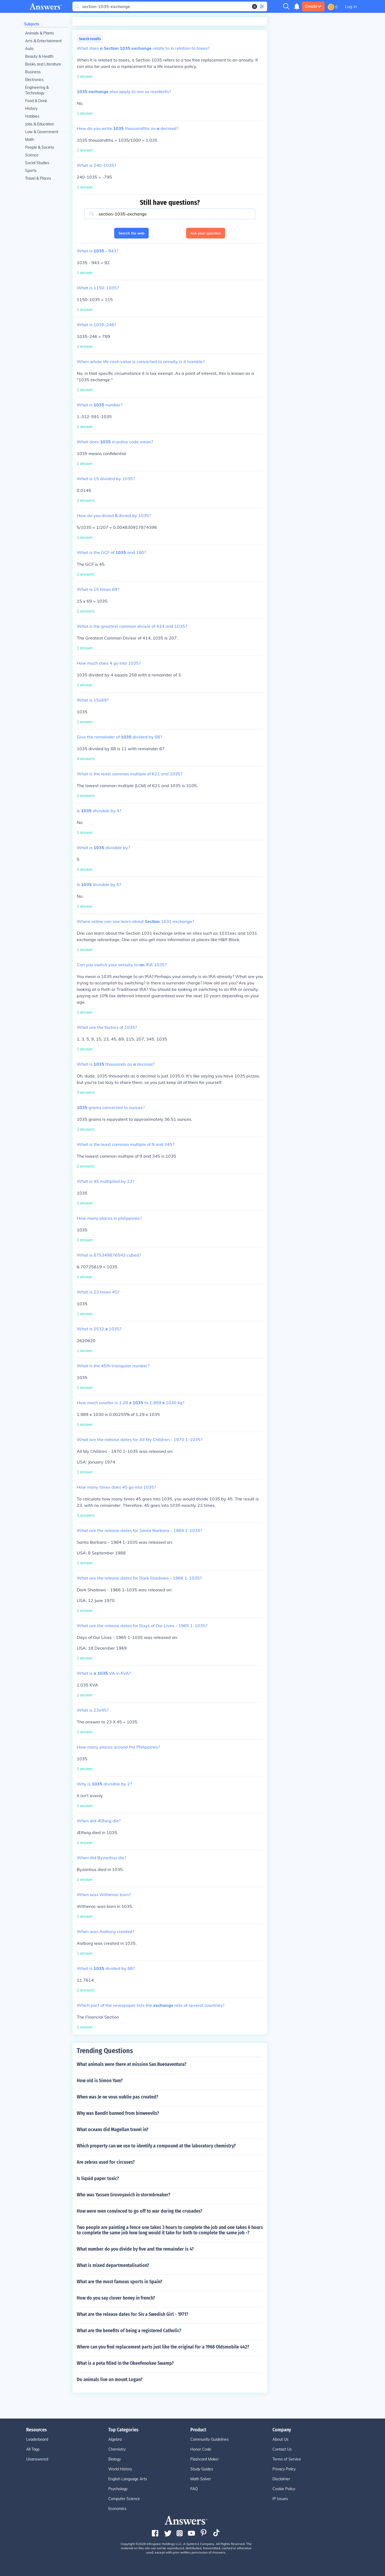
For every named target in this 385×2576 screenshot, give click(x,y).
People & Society (39, 147)
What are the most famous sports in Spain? (119, 2282)
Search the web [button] (131, 233)
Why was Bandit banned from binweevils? (118, 2113)
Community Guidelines (209, 2439)
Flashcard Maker (204, 2459)
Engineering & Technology (37, 90)
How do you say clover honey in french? (116, 2298)
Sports (31, 170)
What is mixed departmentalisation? (113, 2265)
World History (120, 2469)
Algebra (115, 2439)
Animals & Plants (39, 33)
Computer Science (124, 2498)
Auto (29, 48)
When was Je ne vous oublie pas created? (117, 2097)
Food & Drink (36, 100)
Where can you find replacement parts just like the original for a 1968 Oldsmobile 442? (163, 2347)
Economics (117, 2508)
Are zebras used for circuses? (106, 2162)
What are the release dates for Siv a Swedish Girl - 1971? (132, 2314)
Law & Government (41, 131)
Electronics (34, 79)
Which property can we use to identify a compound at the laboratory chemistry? (156, 2146)
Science (31, 155)
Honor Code (200, 2449)
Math (29, 139)
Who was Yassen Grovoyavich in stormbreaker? (123, 2195)
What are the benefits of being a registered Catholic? (129, 2331)
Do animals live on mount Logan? (110, 2379)
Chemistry (117, 2449)
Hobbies (32, 116)
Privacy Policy (284, 2469)
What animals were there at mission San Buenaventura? (131, 2064)
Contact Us (282, 2449)
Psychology (118, 2488)
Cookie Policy (283, 2488)
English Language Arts (127, 2479)
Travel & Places (38, 178)
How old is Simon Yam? (100, 2081)
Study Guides (201, 2469)
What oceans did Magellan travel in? (112, 2129)
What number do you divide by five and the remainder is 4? (135, 2249)
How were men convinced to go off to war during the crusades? (139, 2211)
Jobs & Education (39, 124)
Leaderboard (37, 2439)
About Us (280, 2439)
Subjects (31, 24)
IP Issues (280, 2498)
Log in (351, 6)
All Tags (33, 2449)
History (31, 108)
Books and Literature (43, 64)
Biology (114, 2459)
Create (313, 6)
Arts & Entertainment (43, 40)
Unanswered (37, 2459)
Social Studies (37, 162)
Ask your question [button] (205, 233)
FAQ (194, 2488)
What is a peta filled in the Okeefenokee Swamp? (125, 2363)
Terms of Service (286, 2459)
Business (33, 72)
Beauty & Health (39, 56)
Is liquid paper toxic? (98, 2178)
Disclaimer (281, 2479)
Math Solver (200, 2479)
